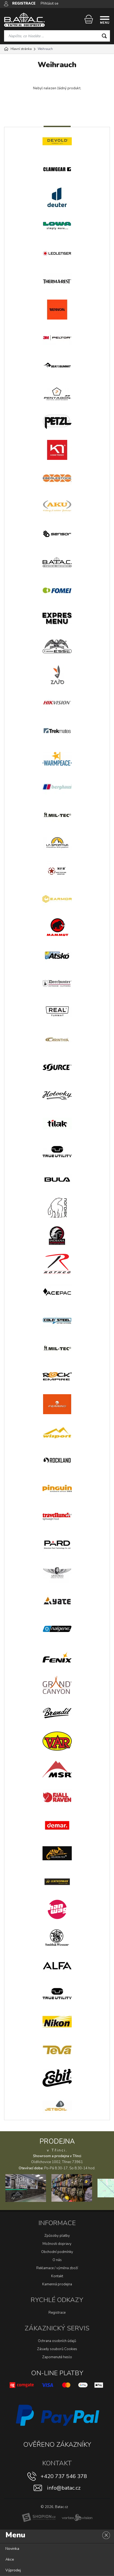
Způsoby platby (57, 2235)
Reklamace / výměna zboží (57, 2268)
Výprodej (13, 2570)
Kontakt (57, 2276)
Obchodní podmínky (57, 2251)
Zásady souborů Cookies (57, 2349)
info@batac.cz (63, 2488)
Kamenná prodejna (57, 2284)
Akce (9, 2559)
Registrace (57, 2312)
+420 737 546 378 (64, 2476)
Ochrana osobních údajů (57, 2341)
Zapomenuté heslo (57, 2357)
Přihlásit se (49, 3)
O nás (57, 2260)
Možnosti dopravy (57, 2243)
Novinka (12, 2548)
